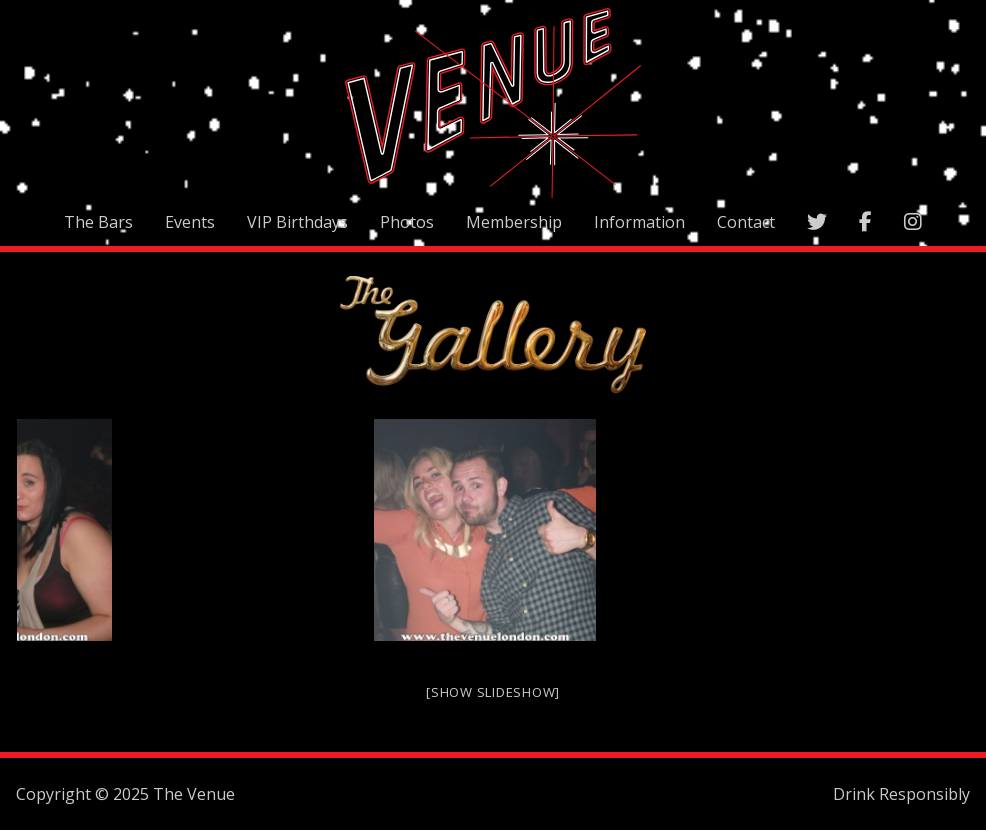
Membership (514, 222)
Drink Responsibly (901, 794)
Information (639, 222)
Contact (746, 222)
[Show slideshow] (493, 692)
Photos (407, 222)
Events (190, 222)
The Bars (98, 222)
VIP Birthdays (297, 222)
